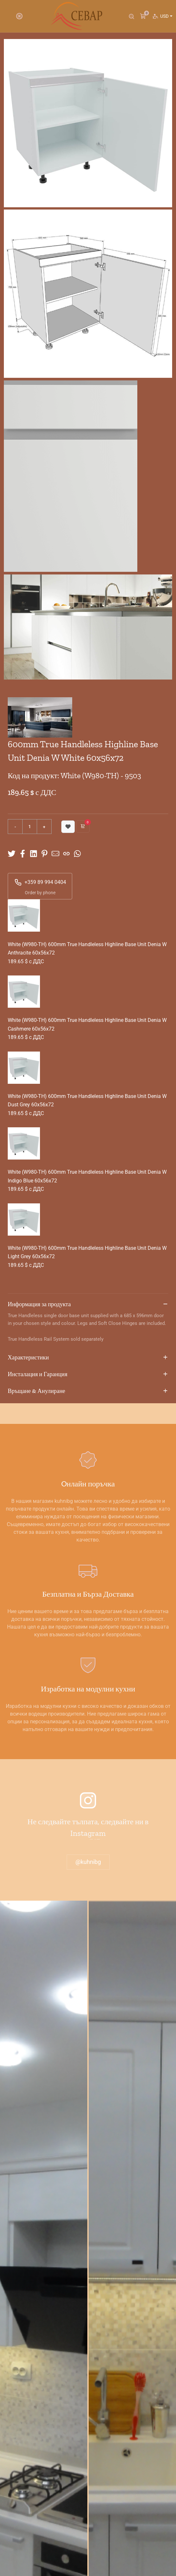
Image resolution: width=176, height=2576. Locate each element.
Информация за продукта (88, 1304)
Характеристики (88, 1357)
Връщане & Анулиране (88, 1391)
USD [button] (166, 16)
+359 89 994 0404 (40, 882)
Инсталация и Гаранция (88, 1374)
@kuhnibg (88, 1861)
